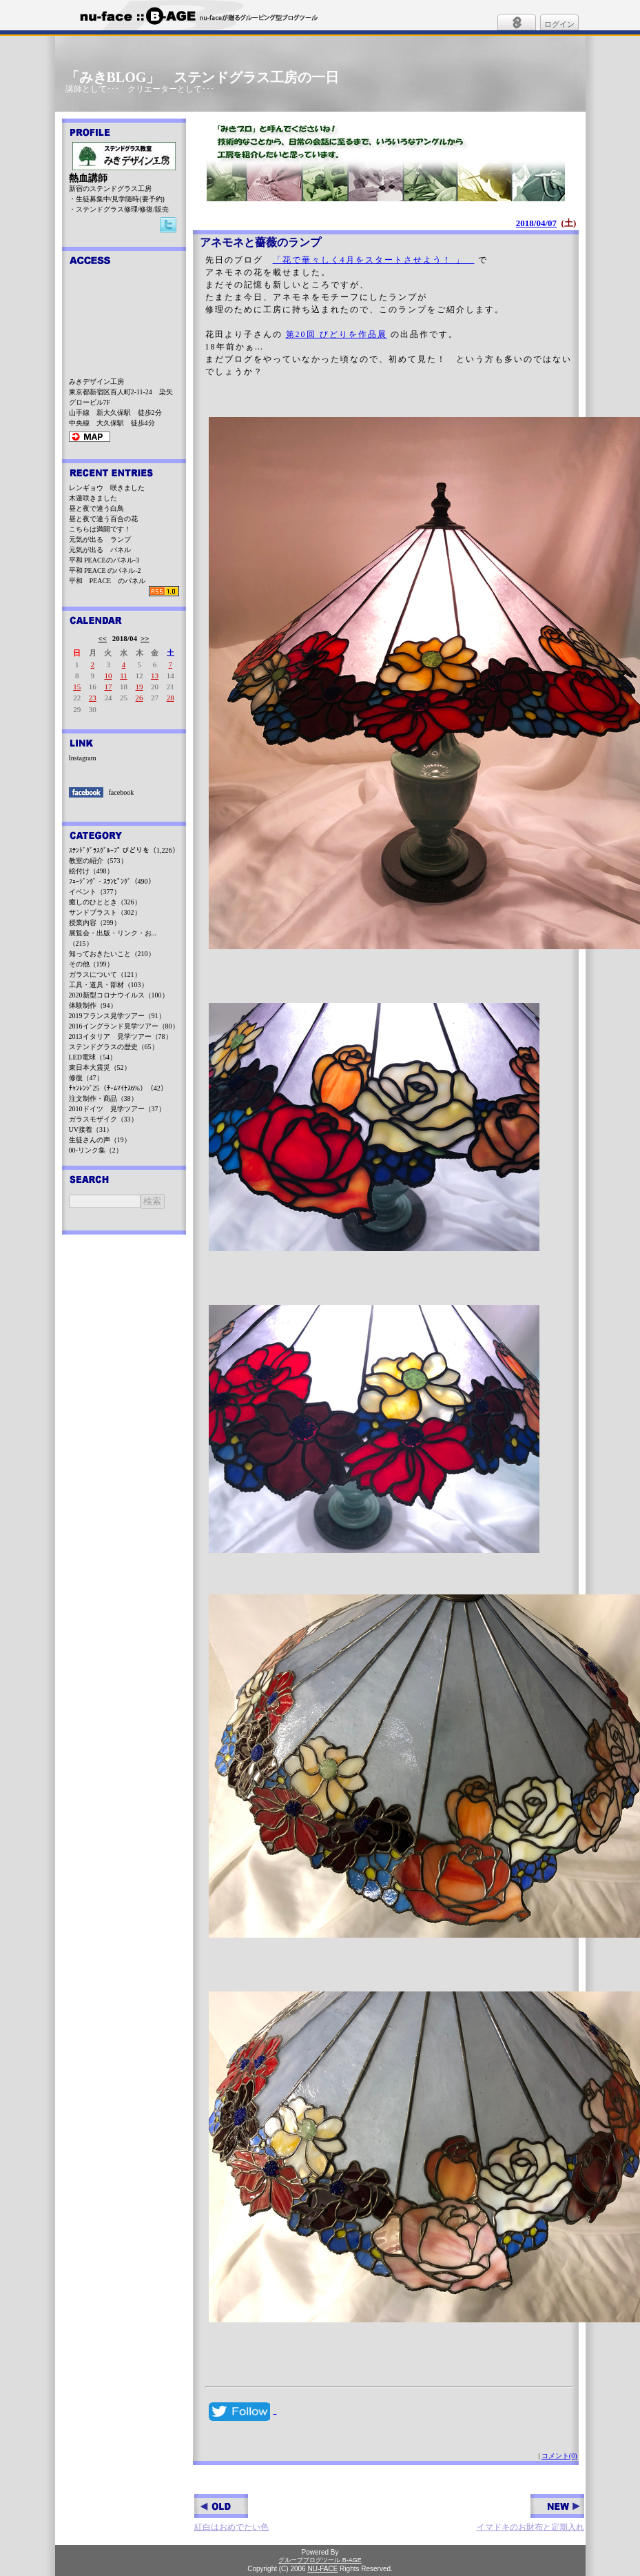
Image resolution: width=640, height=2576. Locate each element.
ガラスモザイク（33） (103, 1119)
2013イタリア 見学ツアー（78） (120, 1036)
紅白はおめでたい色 (231, 2513)
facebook (121, 792)
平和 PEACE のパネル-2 (105, 570)
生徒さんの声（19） (100, 1140)
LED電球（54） (92, 1057)
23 (92, 697)
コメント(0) (559, 2456)
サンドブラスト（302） (105, 912)
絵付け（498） (91, 871)
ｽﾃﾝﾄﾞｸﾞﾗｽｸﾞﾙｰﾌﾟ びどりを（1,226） (124, 850)
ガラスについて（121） (105, 974)
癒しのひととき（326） (105, 902)
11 (123, 675)
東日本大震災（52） (100, 1067)
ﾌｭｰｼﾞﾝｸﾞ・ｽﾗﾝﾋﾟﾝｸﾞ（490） (112, 881)
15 (77, 686)
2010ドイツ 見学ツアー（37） (117, 1109)
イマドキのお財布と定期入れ (530, 2513)
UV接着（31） (91, 1129)
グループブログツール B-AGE (320, 2560)
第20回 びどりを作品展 (336, 334)
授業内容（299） (95, 922)
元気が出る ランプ (100, 539)
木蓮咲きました (93, 498)
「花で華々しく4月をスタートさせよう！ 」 (374, 260)
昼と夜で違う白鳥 (96, 508)
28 (170, 697)
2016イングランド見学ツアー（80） (124, 1026)
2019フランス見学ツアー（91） (117, 1016)
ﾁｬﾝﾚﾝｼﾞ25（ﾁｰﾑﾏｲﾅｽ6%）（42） (118, 1088)
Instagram (82, 758)
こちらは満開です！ (100, 529)
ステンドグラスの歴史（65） (113, 1047)
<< (103, 638)
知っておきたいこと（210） (112, 953)
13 (154, 675)
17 (108, 686)
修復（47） (86, 1078)
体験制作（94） (93, 1005)
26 (139, 697)
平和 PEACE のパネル (107, 581)
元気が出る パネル (100, 550)
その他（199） (91, 964)
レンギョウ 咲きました (107, 487)
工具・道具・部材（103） (108, 984)
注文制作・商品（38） (103, 1098)
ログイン (559, 24)
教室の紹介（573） (98, 860)
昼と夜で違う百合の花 (103, 519)
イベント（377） (95, 891)
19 (139, 686)
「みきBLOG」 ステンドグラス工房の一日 (202, 77)
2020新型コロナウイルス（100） (119, 995)
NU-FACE (322, 2569)
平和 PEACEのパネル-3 (104, 560)
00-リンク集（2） (96, 1150)
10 (108, 675)
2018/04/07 (536, 223)
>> (145, 638)
